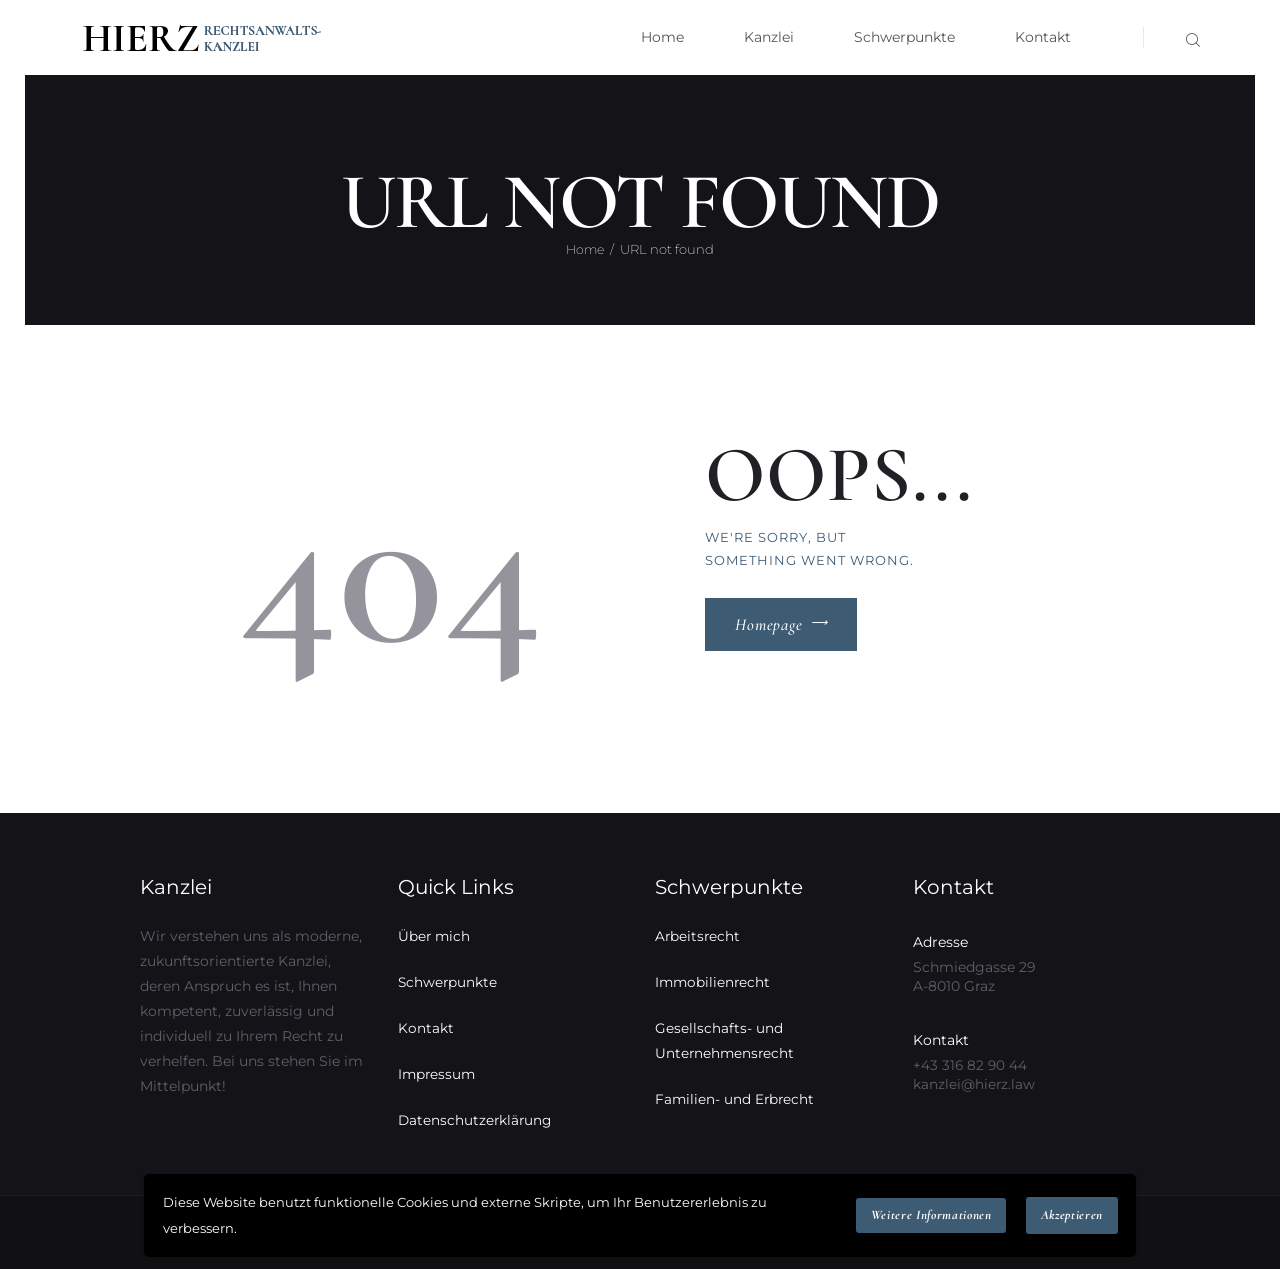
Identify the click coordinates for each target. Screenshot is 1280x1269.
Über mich (435, 936)
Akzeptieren (1072, 1215)
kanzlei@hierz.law (974, 1084)
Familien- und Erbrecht (736, 1099)
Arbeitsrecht (698, 936)
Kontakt (426, 1028)
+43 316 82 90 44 (971, 1065)
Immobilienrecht (714, 982)
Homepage (769, 625)
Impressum (438, 1074)
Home (585, 249)
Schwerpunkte (448, 982)
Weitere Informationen (931, 1215)
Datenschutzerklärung (476, 1120)
